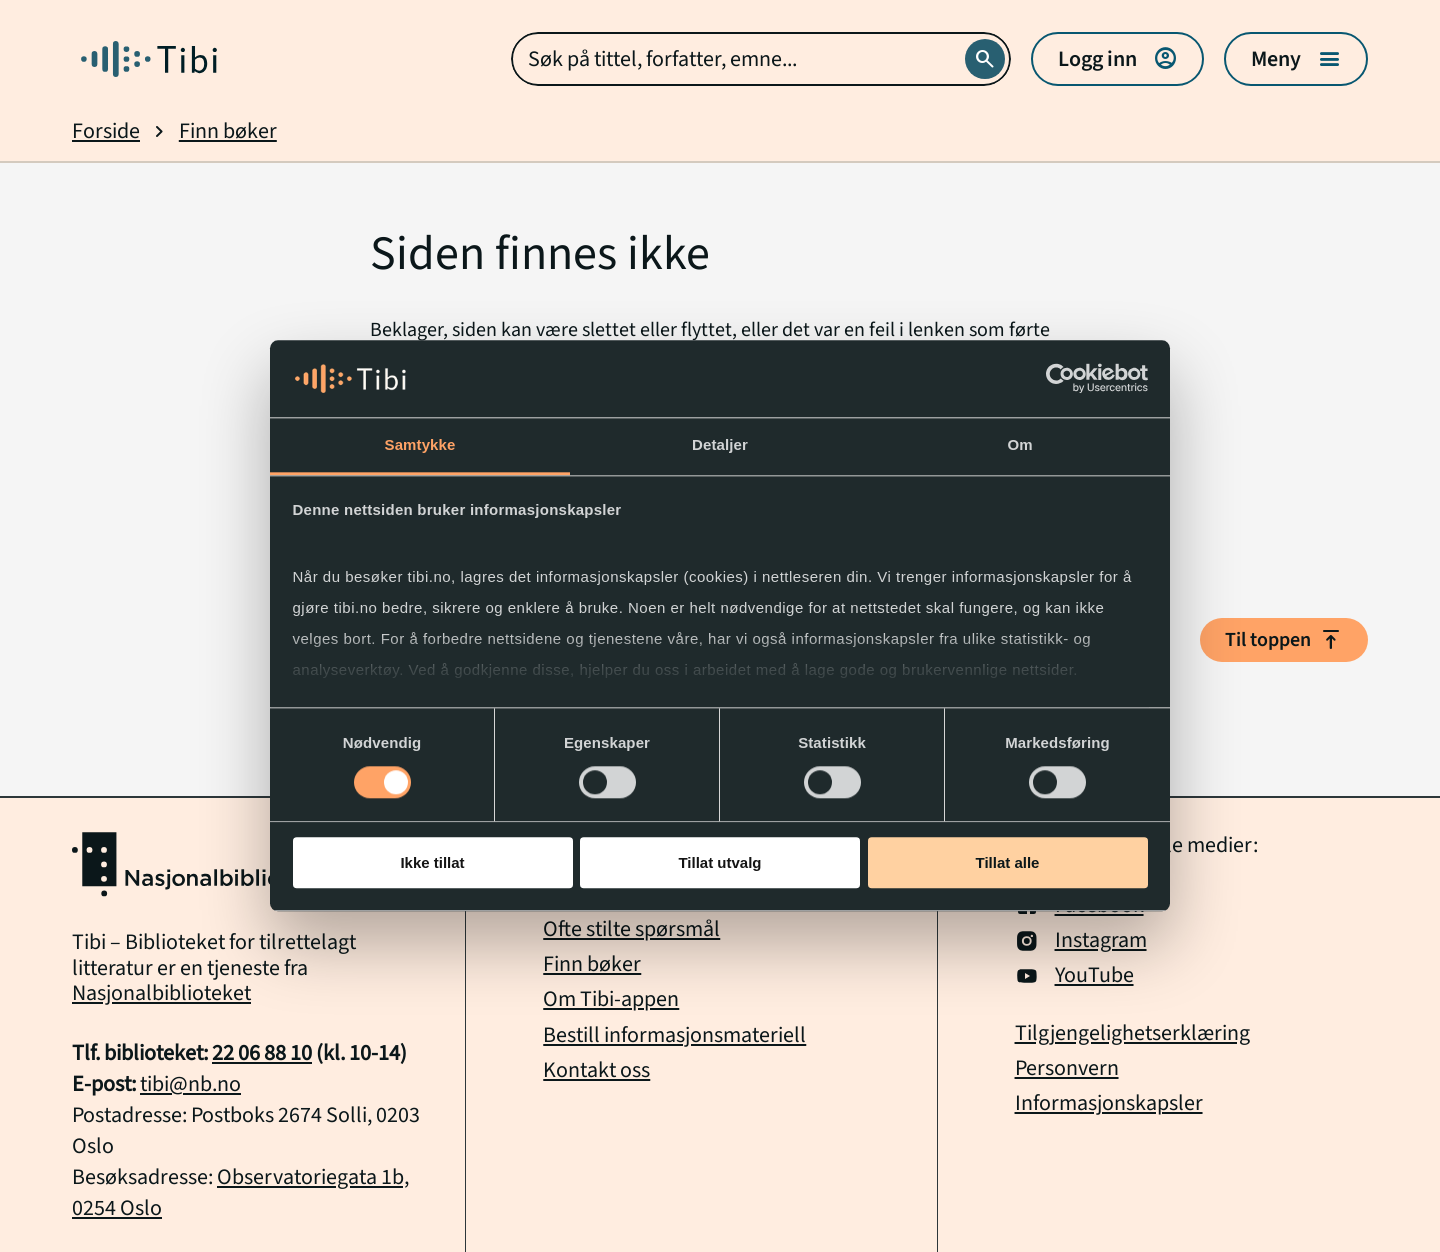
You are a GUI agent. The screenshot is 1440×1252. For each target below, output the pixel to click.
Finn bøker (228, 131)
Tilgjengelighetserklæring (1132, 1033)
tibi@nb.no (190, 1084)
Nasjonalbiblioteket (161, 993)
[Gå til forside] (149, 59)
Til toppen (1284, 640)
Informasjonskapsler (1109, 1103)
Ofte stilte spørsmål (631, 929)
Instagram (1081, 940)
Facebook (1079, 905)
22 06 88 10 (262, 1053)
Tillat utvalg (719, 862)
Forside (106, 131)
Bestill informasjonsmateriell (674, 1035)
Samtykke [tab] (420, 444)
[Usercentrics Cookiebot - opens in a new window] (1060, 379)
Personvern (1067, 1068)
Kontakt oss (596, 1070)
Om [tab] (1019, 444)
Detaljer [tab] (720, 444)
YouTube (1074, 975)
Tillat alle (1008, 862)
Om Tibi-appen (611, 999)
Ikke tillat (432, 862)
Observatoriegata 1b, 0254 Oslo (240, 1192)
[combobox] (761, 59)
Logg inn (1117, 59)
